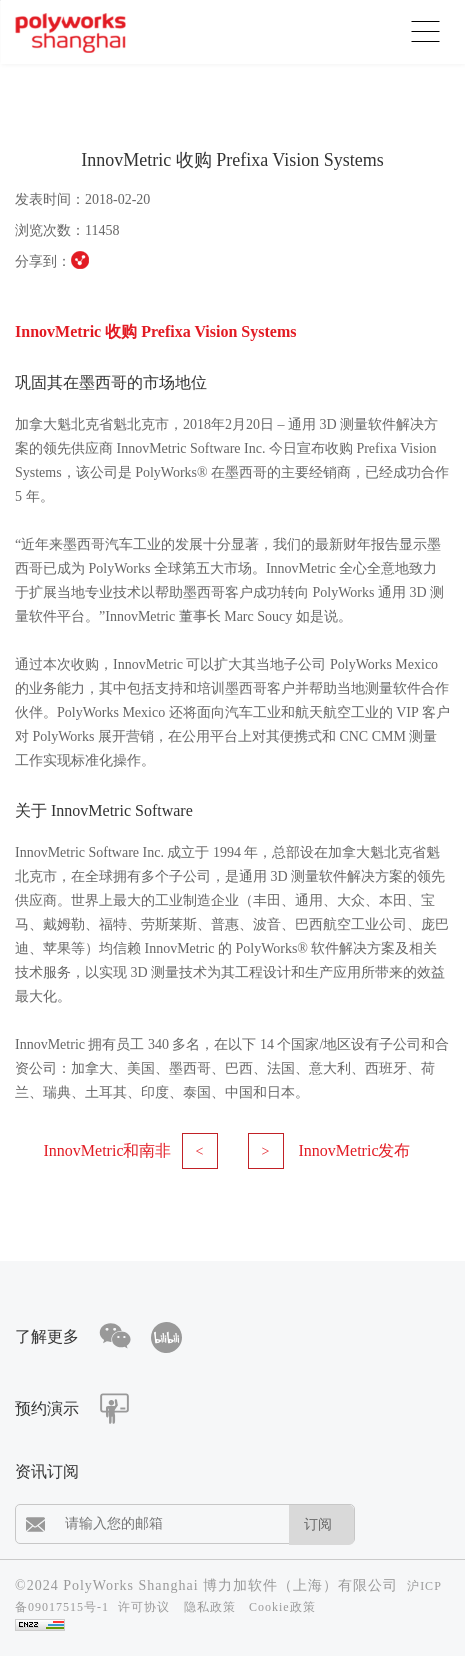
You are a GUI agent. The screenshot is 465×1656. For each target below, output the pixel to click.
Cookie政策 (282, 1607)
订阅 (318, 1524)
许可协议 (144, 1607)
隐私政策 (210, 1607)
